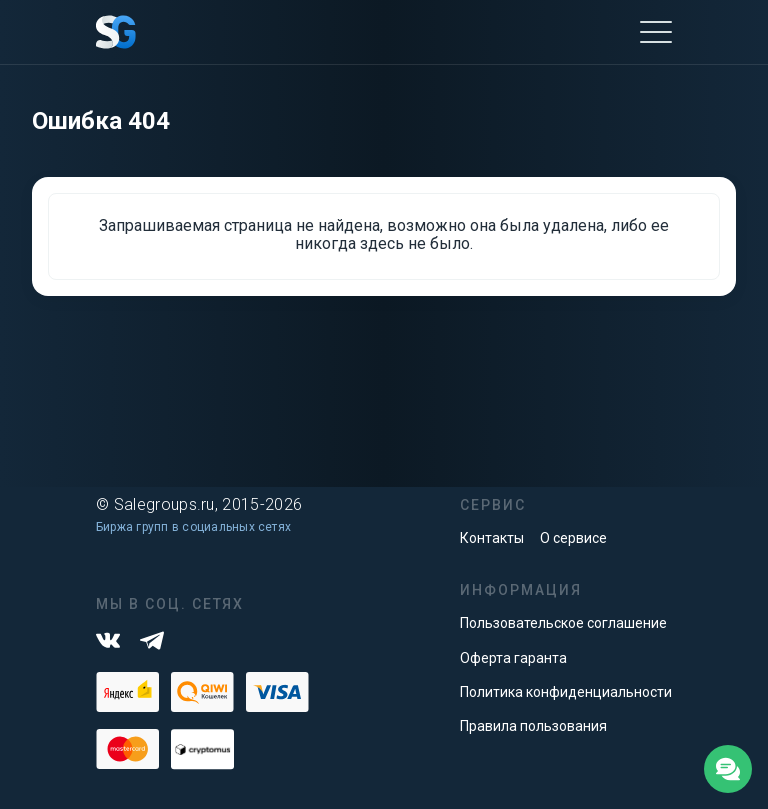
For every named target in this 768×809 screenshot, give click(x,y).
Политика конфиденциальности (566, 692)
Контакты (492, 538)
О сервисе (573, 538)
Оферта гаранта (513, 658)
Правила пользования (533, 726)
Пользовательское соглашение (563, 623)
